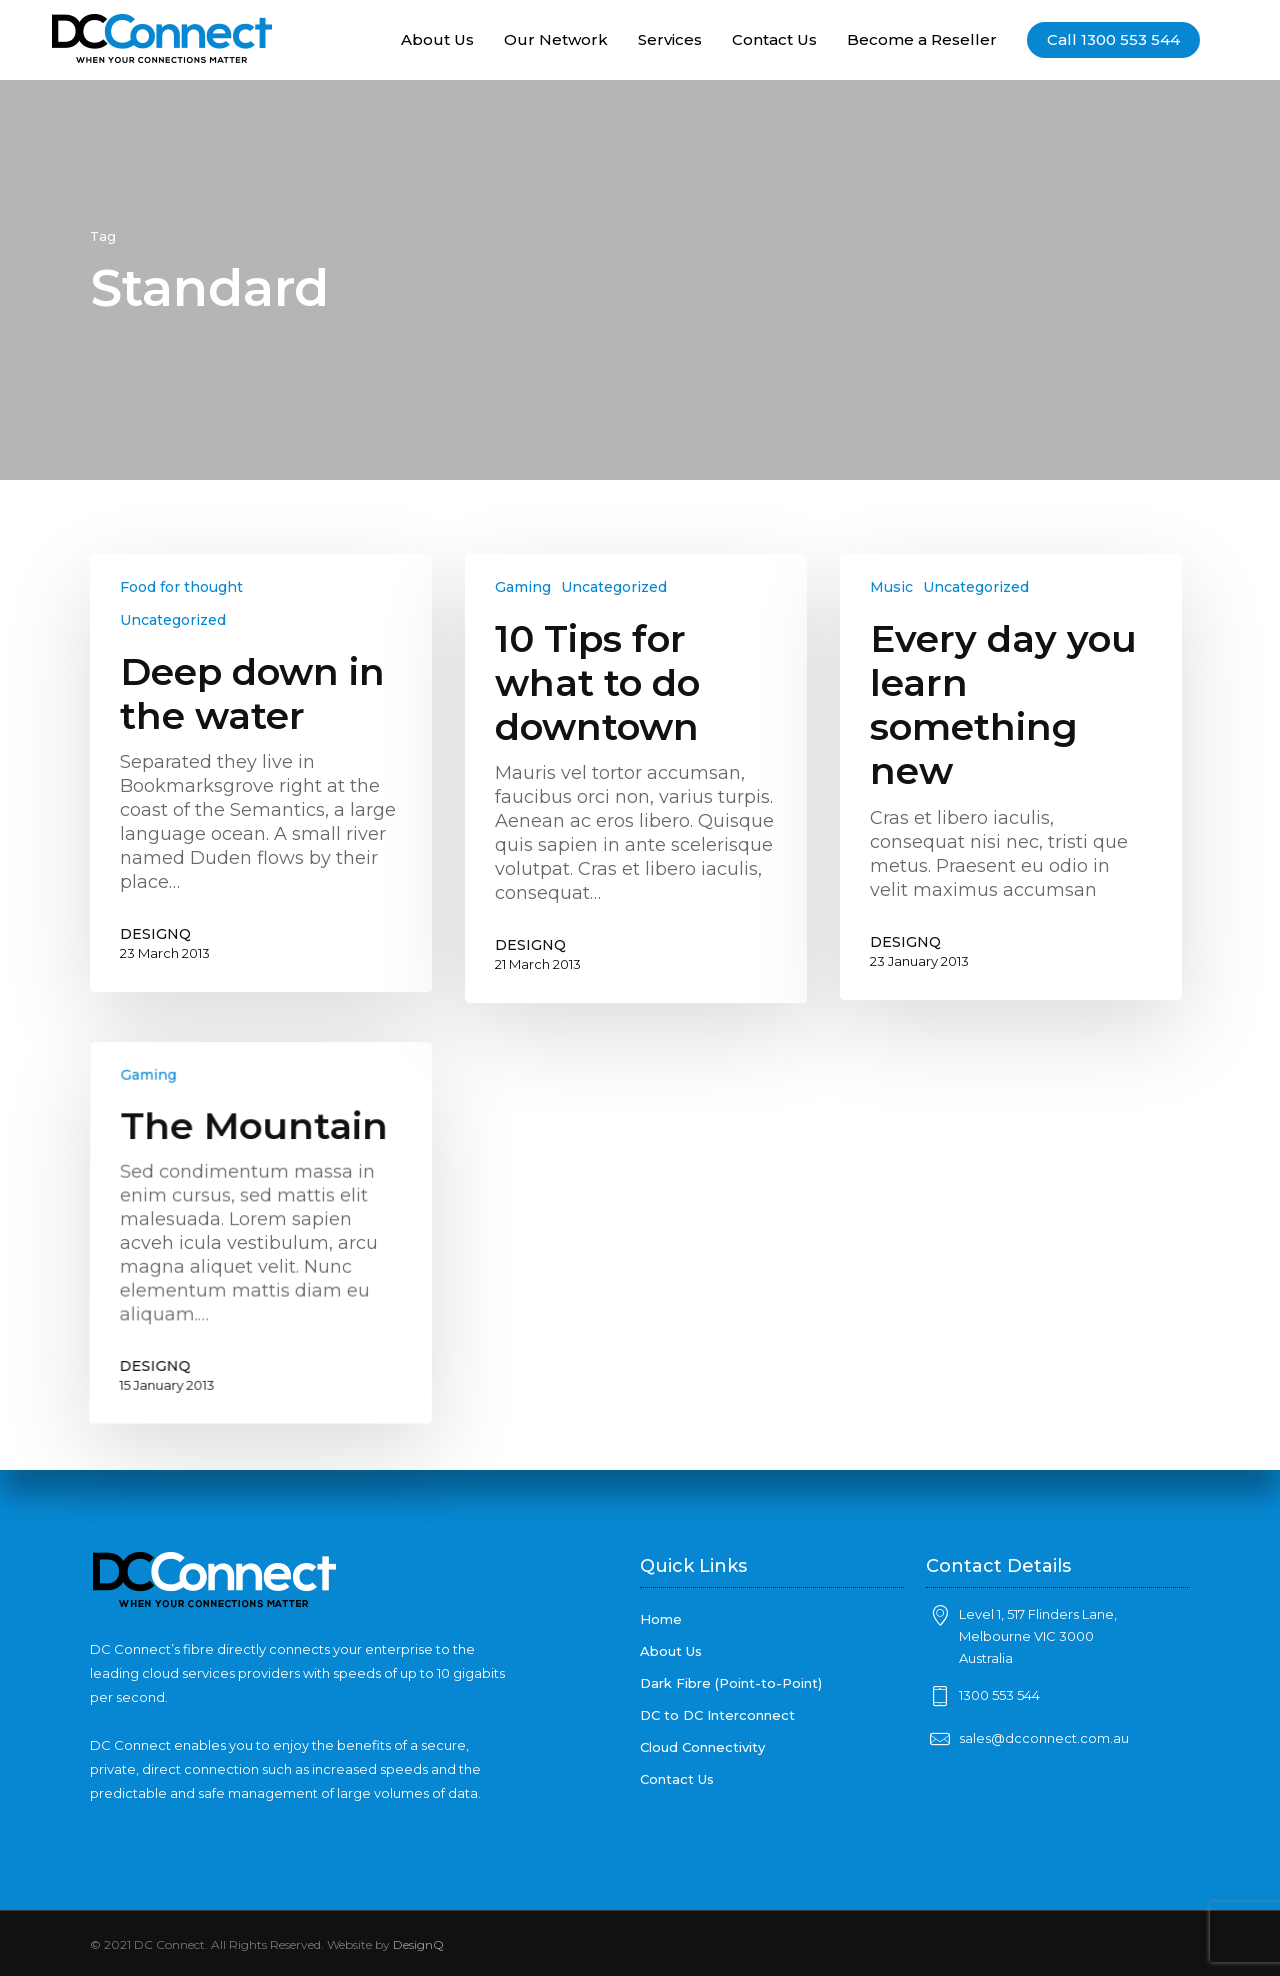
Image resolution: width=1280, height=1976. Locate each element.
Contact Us (774, 40)
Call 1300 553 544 (1113, 40)
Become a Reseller (922, 40)
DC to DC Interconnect (717, 1715)
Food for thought (181, 587)
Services (670, 40)
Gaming (523, 587)
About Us (437, 40)
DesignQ (418, 1944)
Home (661, 1619)
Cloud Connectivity (702, 1747)
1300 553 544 (999, 1695)
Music (891, 587)
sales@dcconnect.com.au (1044, 1738)
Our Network (556, 40)
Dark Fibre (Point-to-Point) (731, 1683)
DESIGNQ (155, 934)
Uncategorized (173, 620)
